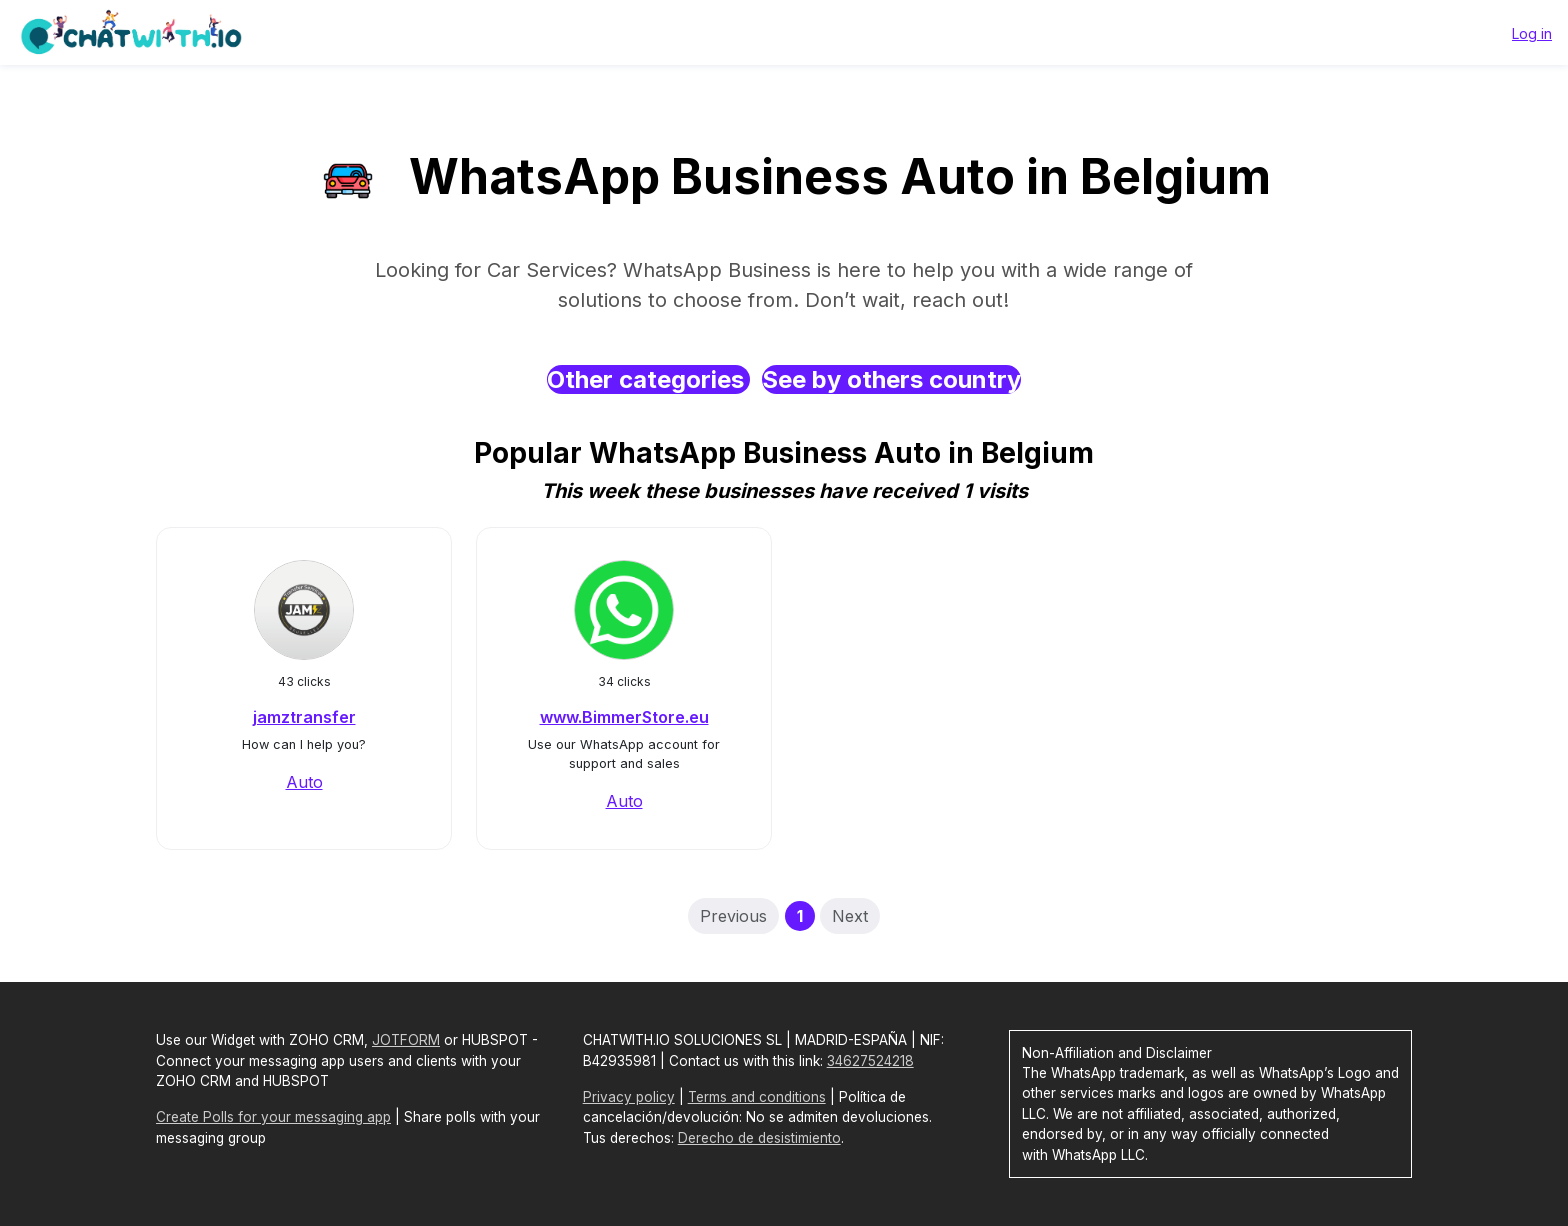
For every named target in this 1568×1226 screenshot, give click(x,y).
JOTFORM (406, 1040)
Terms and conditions (757, 1097)
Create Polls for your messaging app (273, 1117)
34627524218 (870, 1061)
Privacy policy (629, 1097)
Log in (1532, 33)
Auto (304, 782)
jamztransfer (304, 717)
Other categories (648, 379)
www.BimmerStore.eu (624, 717)
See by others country (891, 379)
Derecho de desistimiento (759, 1138)
